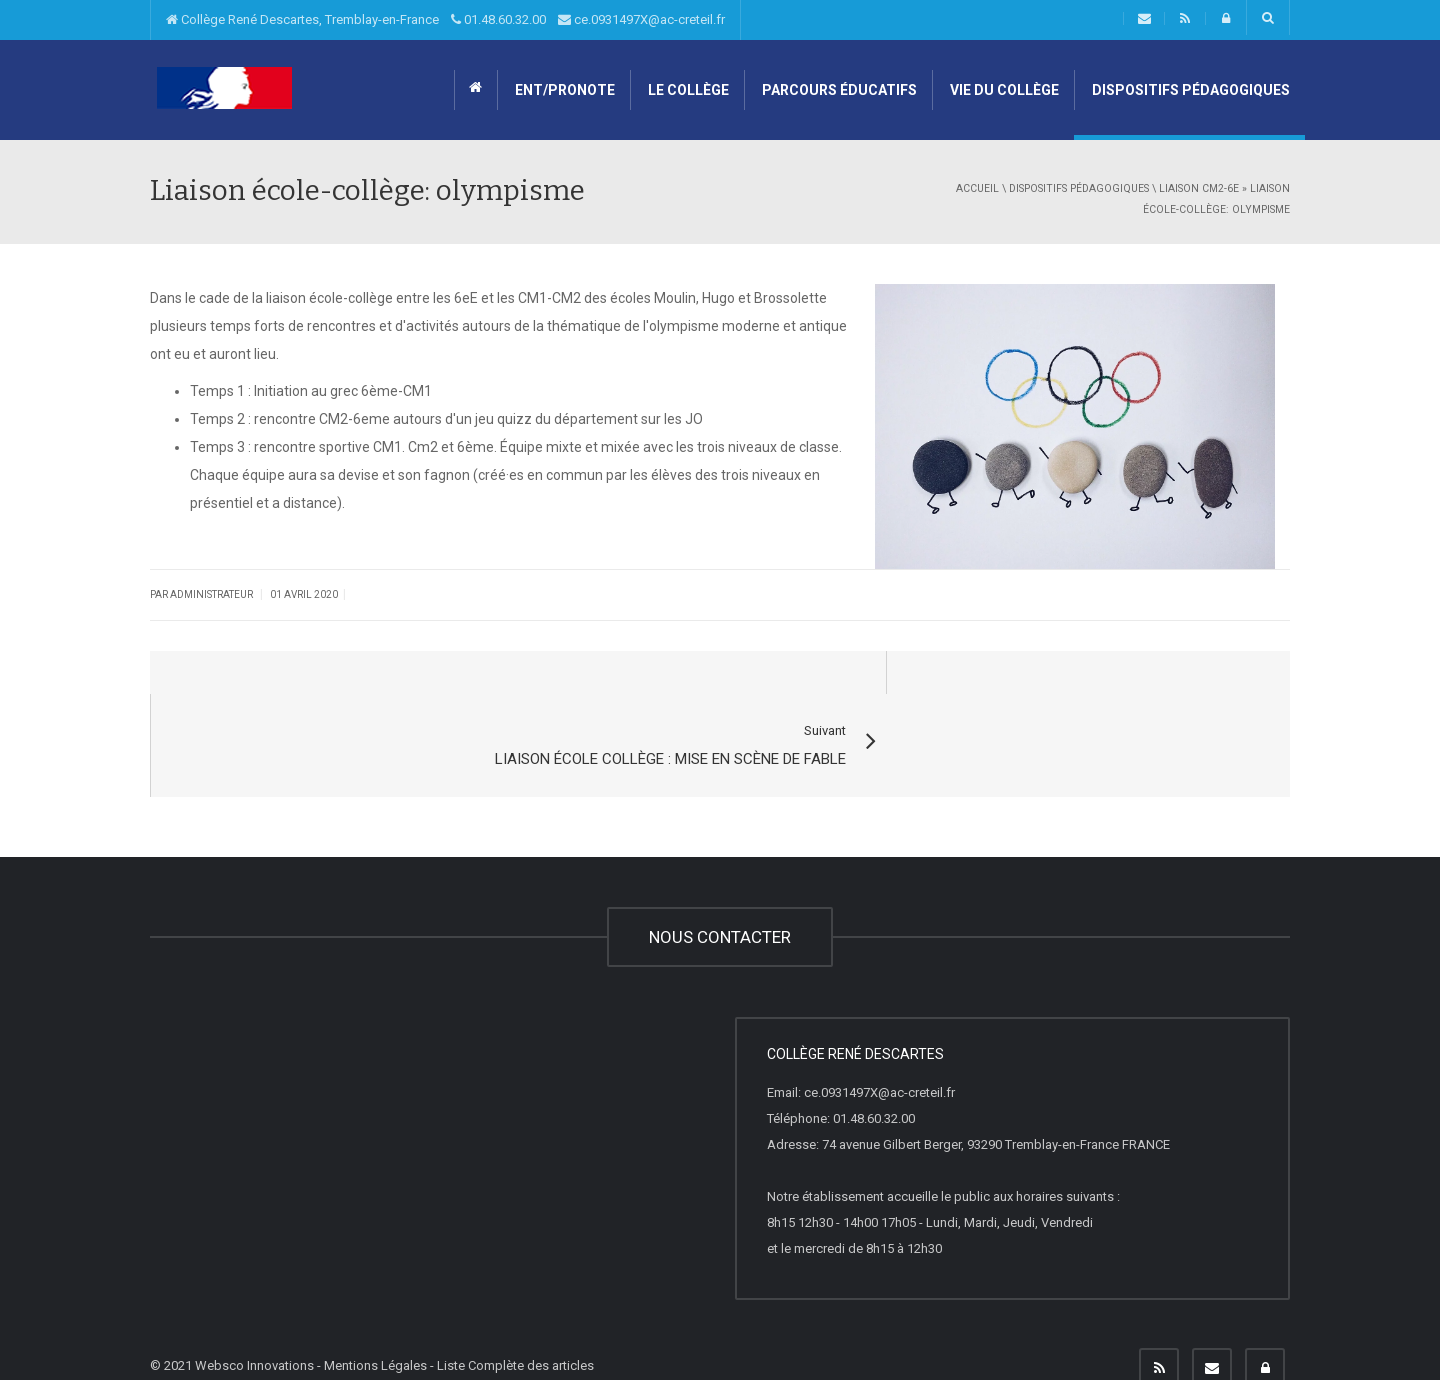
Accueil (977, 188)
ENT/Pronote (563, 90)
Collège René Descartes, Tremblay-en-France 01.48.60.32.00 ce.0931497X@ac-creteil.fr (445, 19)
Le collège (687, 90)
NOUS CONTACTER (720, 895)
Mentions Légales (375, 1323)
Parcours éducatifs (838, 90)
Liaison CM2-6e (1199, 188)
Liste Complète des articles (515, 1323)
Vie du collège (1003, 90)
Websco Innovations (254, 1323)
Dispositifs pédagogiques (1189, 90)
